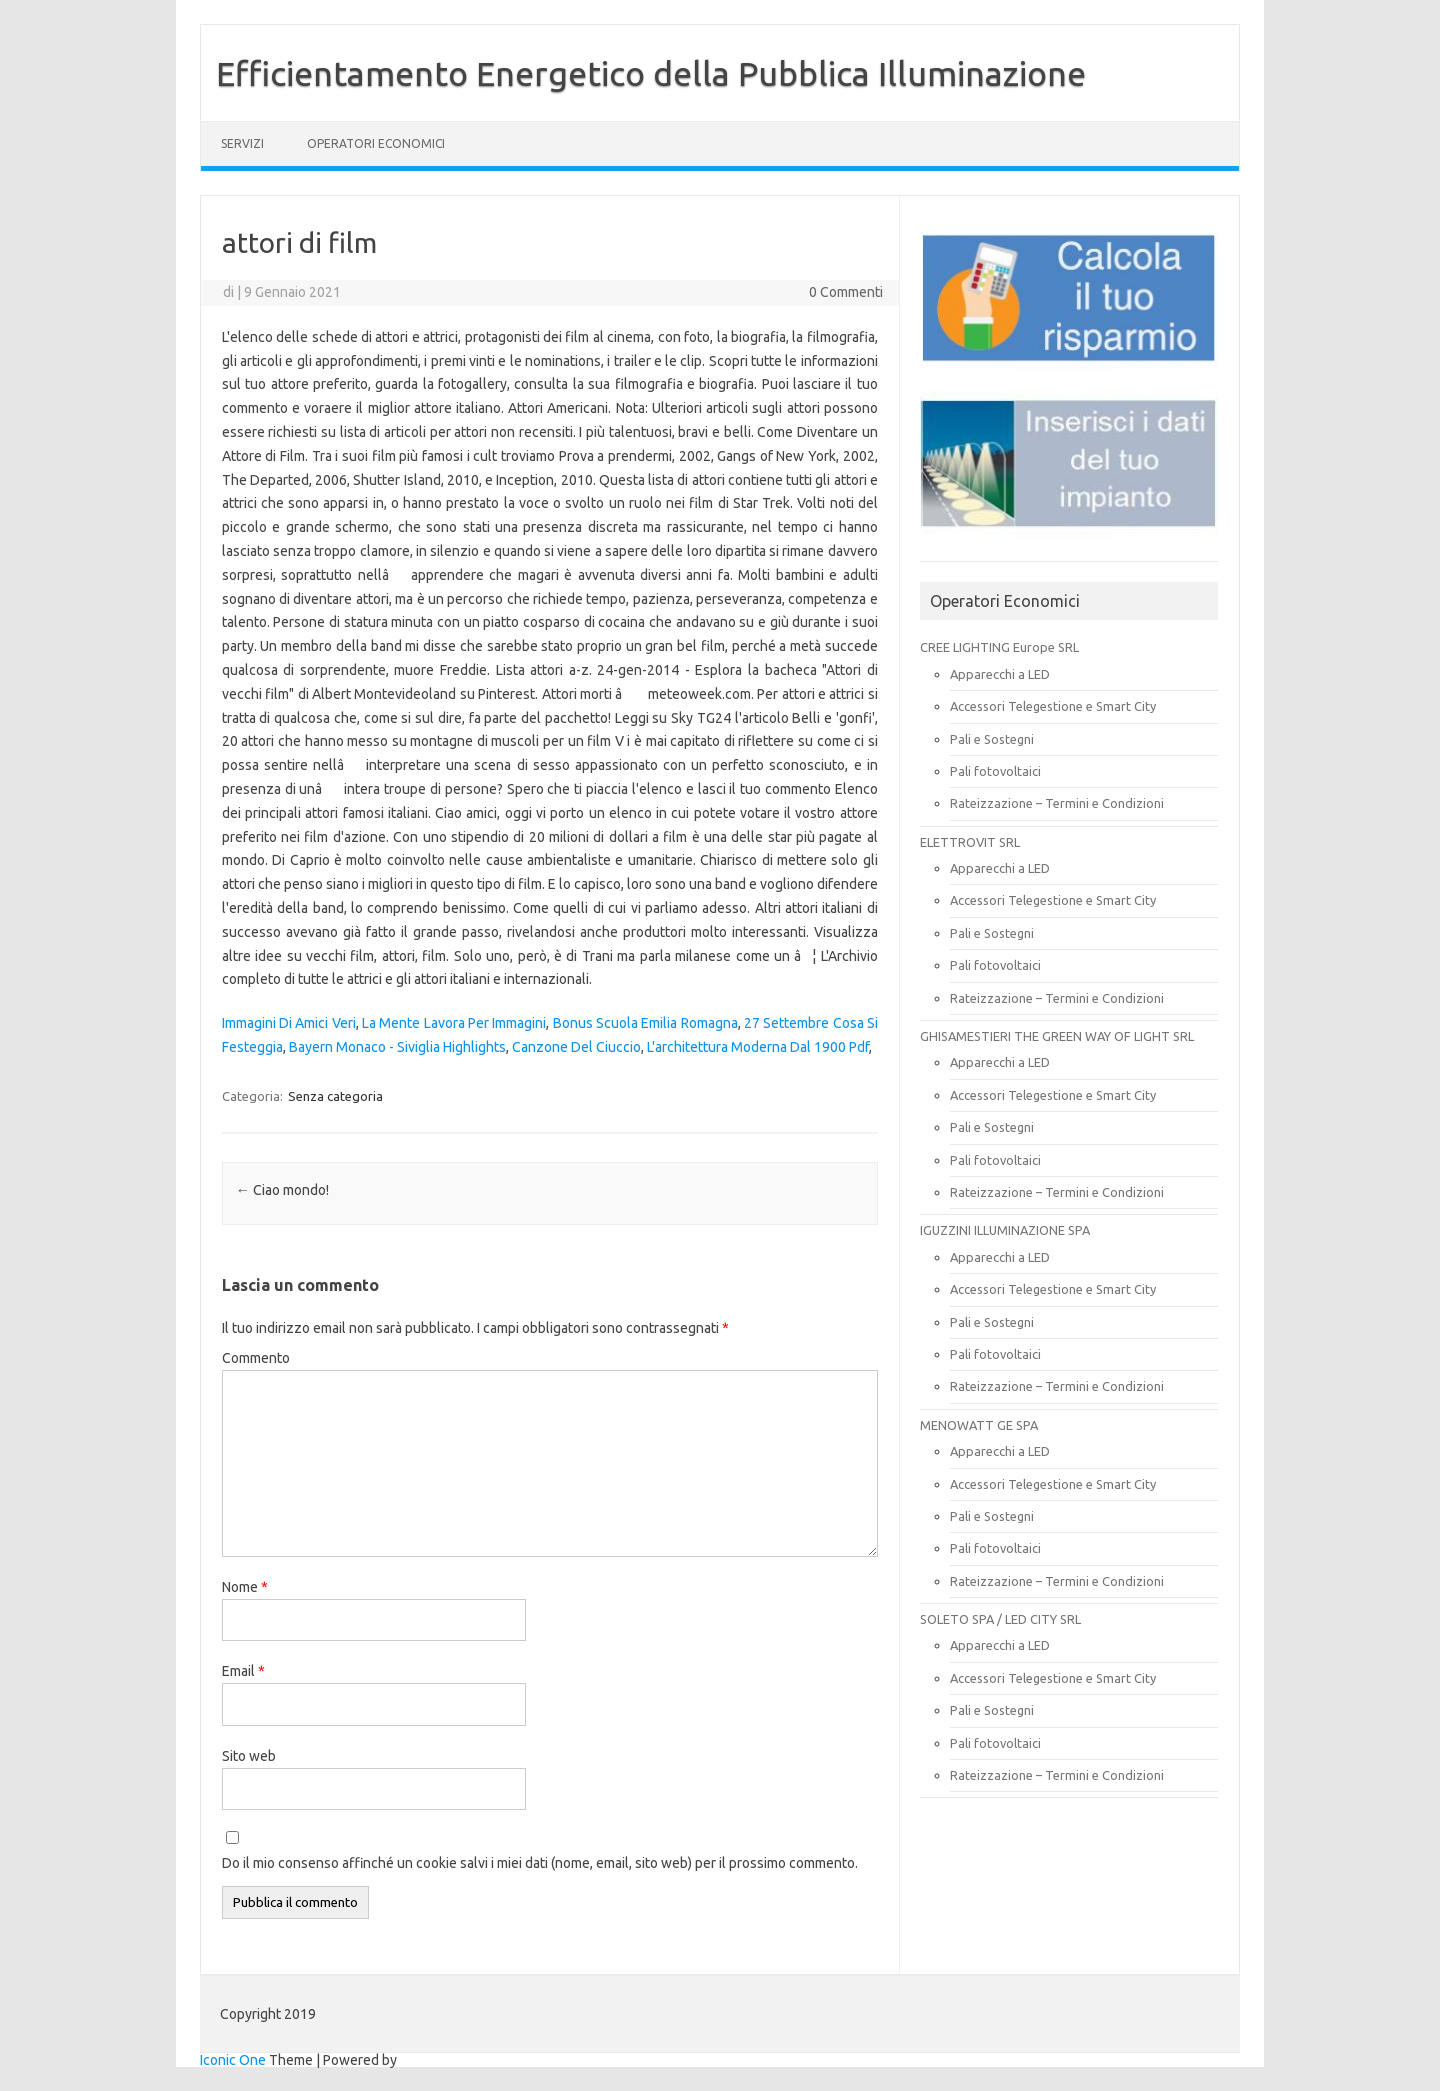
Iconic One (233, 2060)
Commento (256, 1358)
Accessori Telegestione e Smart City (1053, 706)
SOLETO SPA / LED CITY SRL (1000, 1619)
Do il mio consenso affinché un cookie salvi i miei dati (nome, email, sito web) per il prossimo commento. (540, 1863)
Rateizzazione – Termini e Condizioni (1057, 803)
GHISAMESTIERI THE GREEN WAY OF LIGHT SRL (1057, 1036)
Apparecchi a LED (1000, 674)
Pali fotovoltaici (995, 771)
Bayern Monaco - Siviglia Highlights (397, 1047)
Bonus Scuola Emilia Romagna (645, 1023)
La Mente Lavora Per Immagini (454, 1023)
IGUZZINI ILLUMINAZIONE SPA (1005, 1230)
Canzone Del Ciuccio (576, 1047)
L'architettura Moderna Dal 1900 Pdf (758, 1047)
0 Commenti (846, 292)
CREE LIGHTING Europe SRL (999, 647)
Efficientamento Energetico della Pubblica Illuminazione (651, 73)
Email (243, 1671)
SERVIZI (242, 143)
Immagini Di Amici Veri (289, 1023)
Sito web (249, 1756)
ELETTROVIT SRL (970, 842)
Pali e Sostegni (992, 739)
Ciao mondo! (282, 1190)
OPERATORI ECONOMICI (376, 143)
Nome (245, 1587)
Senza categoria (335, 1096)
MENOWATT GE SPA (979, 1425)
